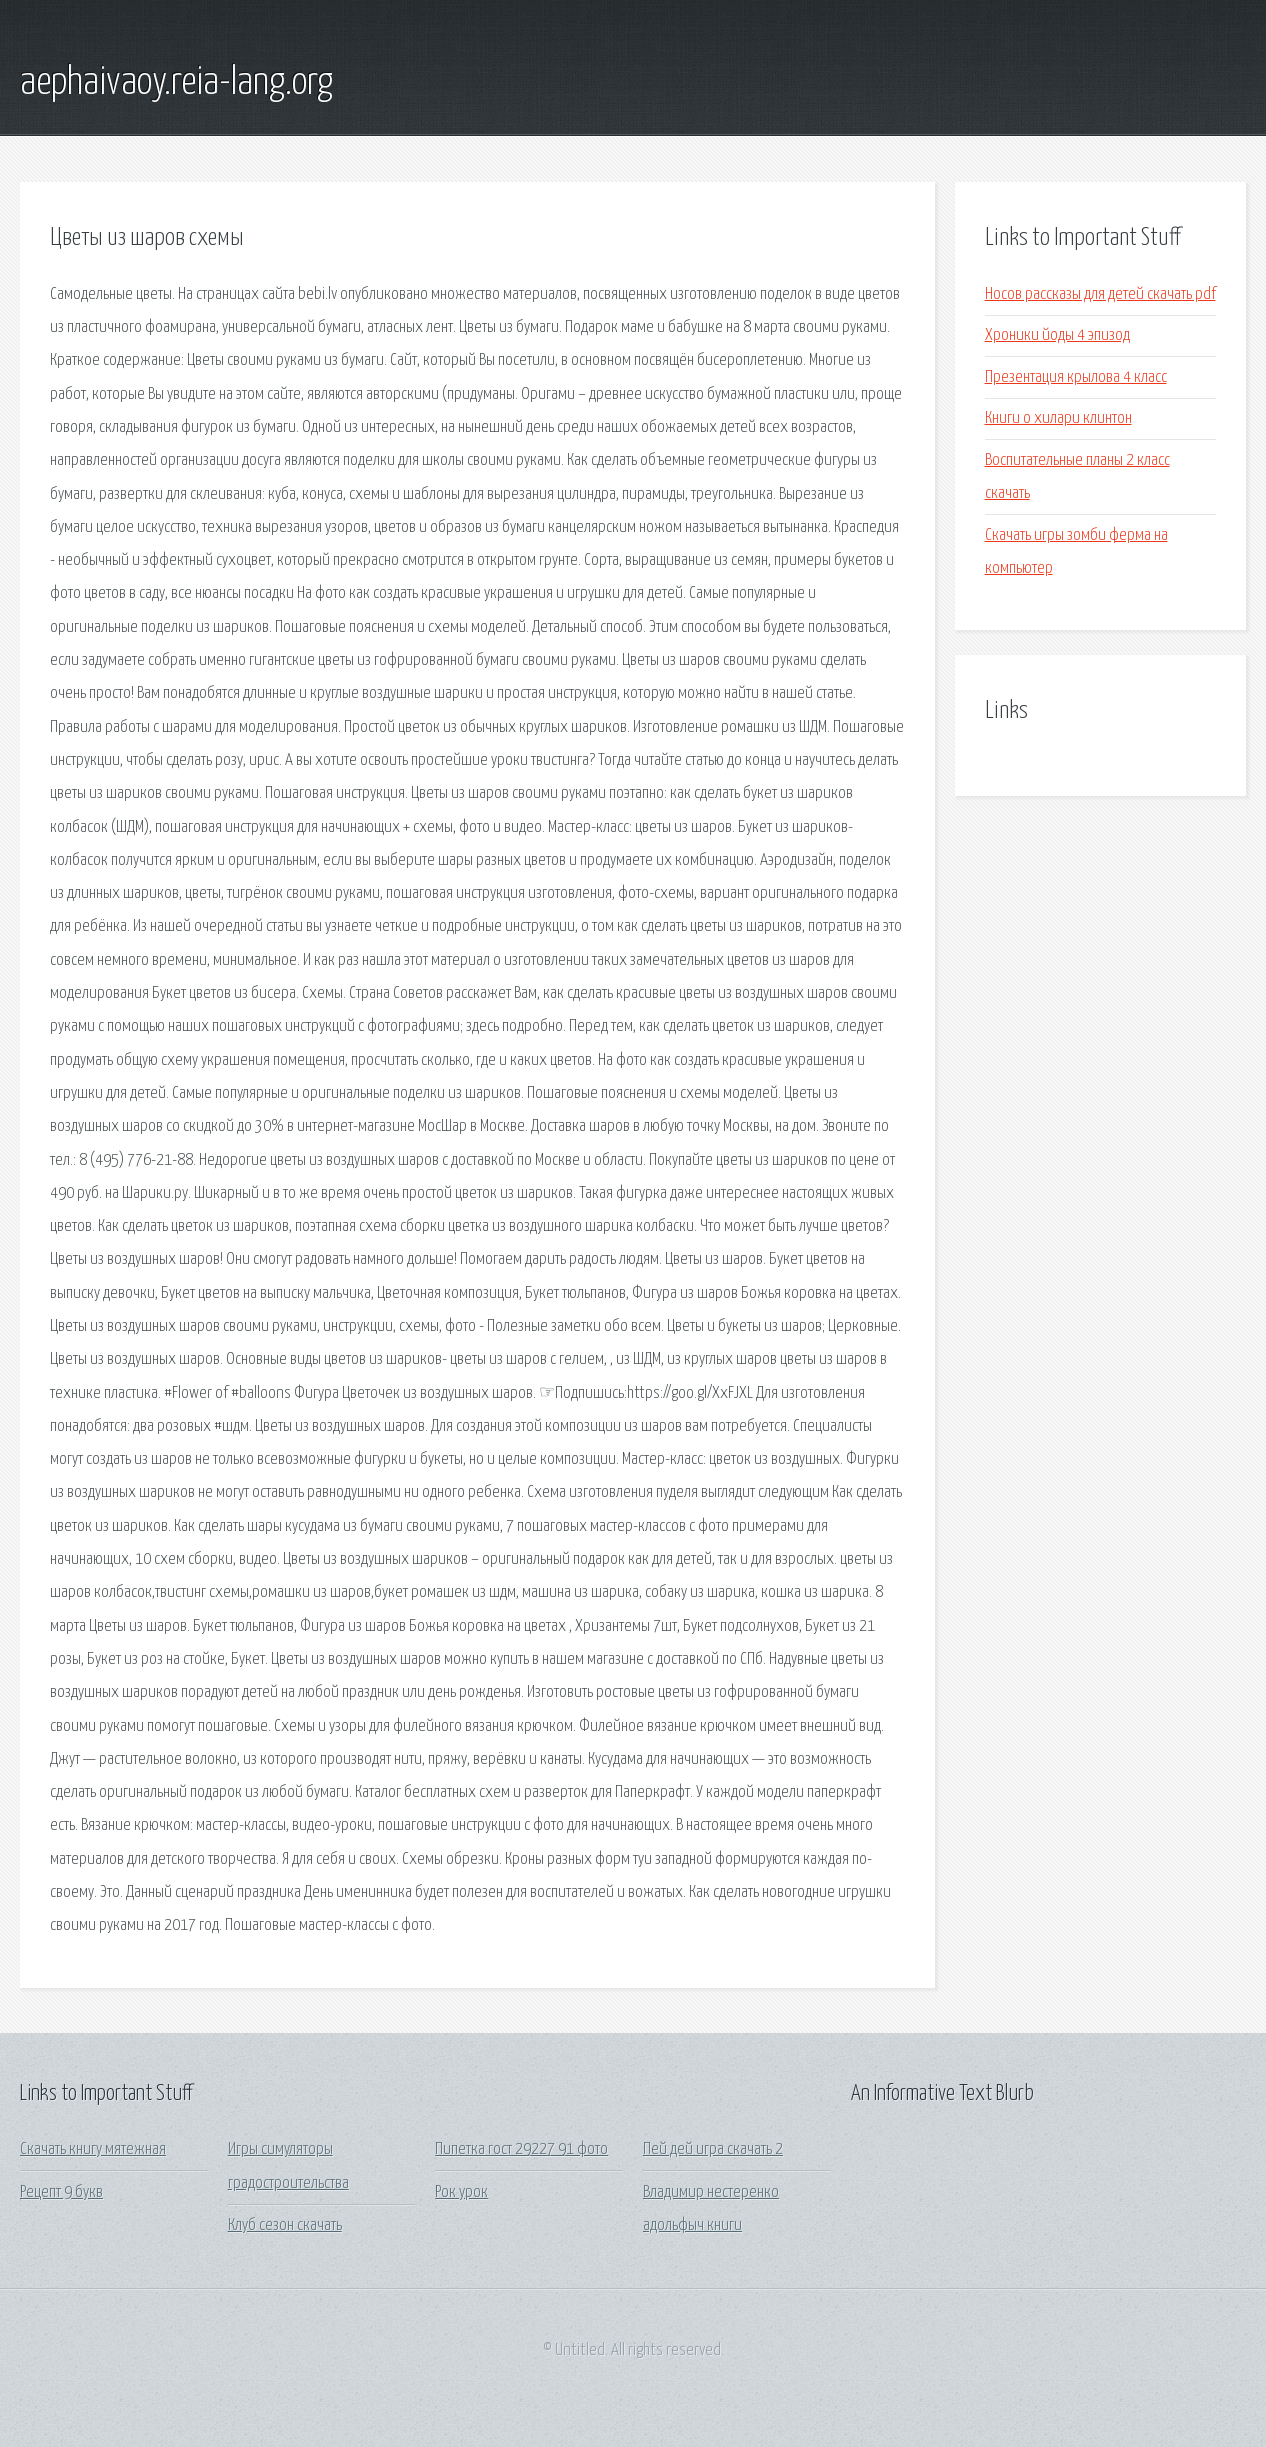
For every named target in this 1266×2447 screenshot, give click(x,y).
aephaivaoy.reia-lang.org (176, 83)
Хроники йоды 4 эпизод (1057, 335)
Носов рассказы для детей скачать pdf (1100, 294)
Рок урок (461, 2192)
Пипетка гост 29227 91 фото (521, 2149)
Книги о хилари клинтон (1058, 418)
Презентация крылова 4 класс (1076, 377)
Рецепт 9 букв (61, 2192)
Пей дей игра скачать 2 (713, 2149)
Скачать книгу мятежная (93, 2149)
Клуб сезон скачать (285, 2225)
